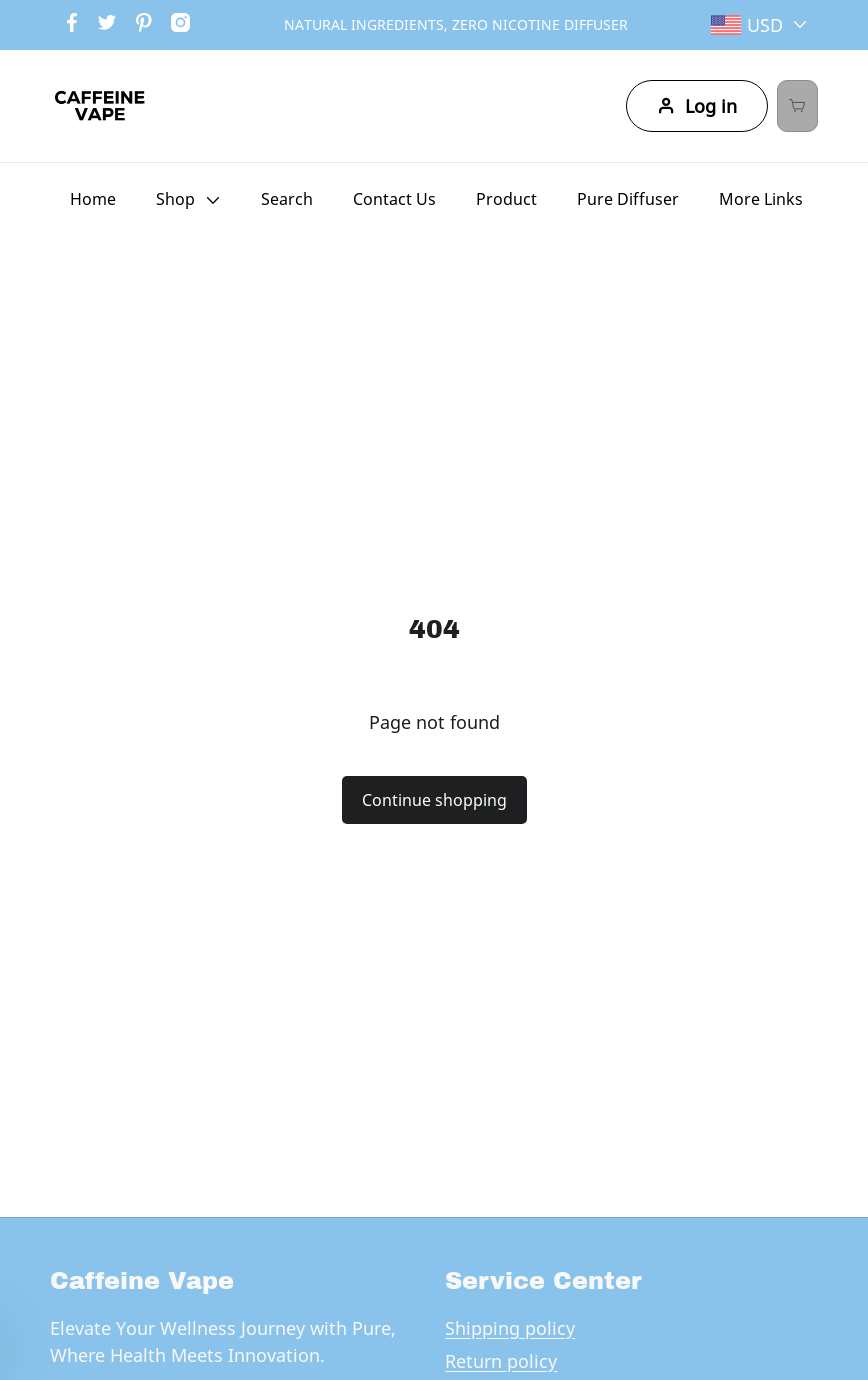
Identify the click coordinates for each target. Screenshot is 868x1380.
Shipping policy (510, 1328)
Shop (175, 199)
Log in (657, 106)
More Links (761, 199)
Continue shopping (434, 800)
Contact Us (394, 199)
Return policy (501, 1361)
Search (287, 199)
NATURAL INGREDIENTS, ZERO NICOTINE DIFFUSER (456, 24)
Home (93, 199)
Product (506, 199)
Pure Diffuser (628, 199)
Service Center (543, 1281)
